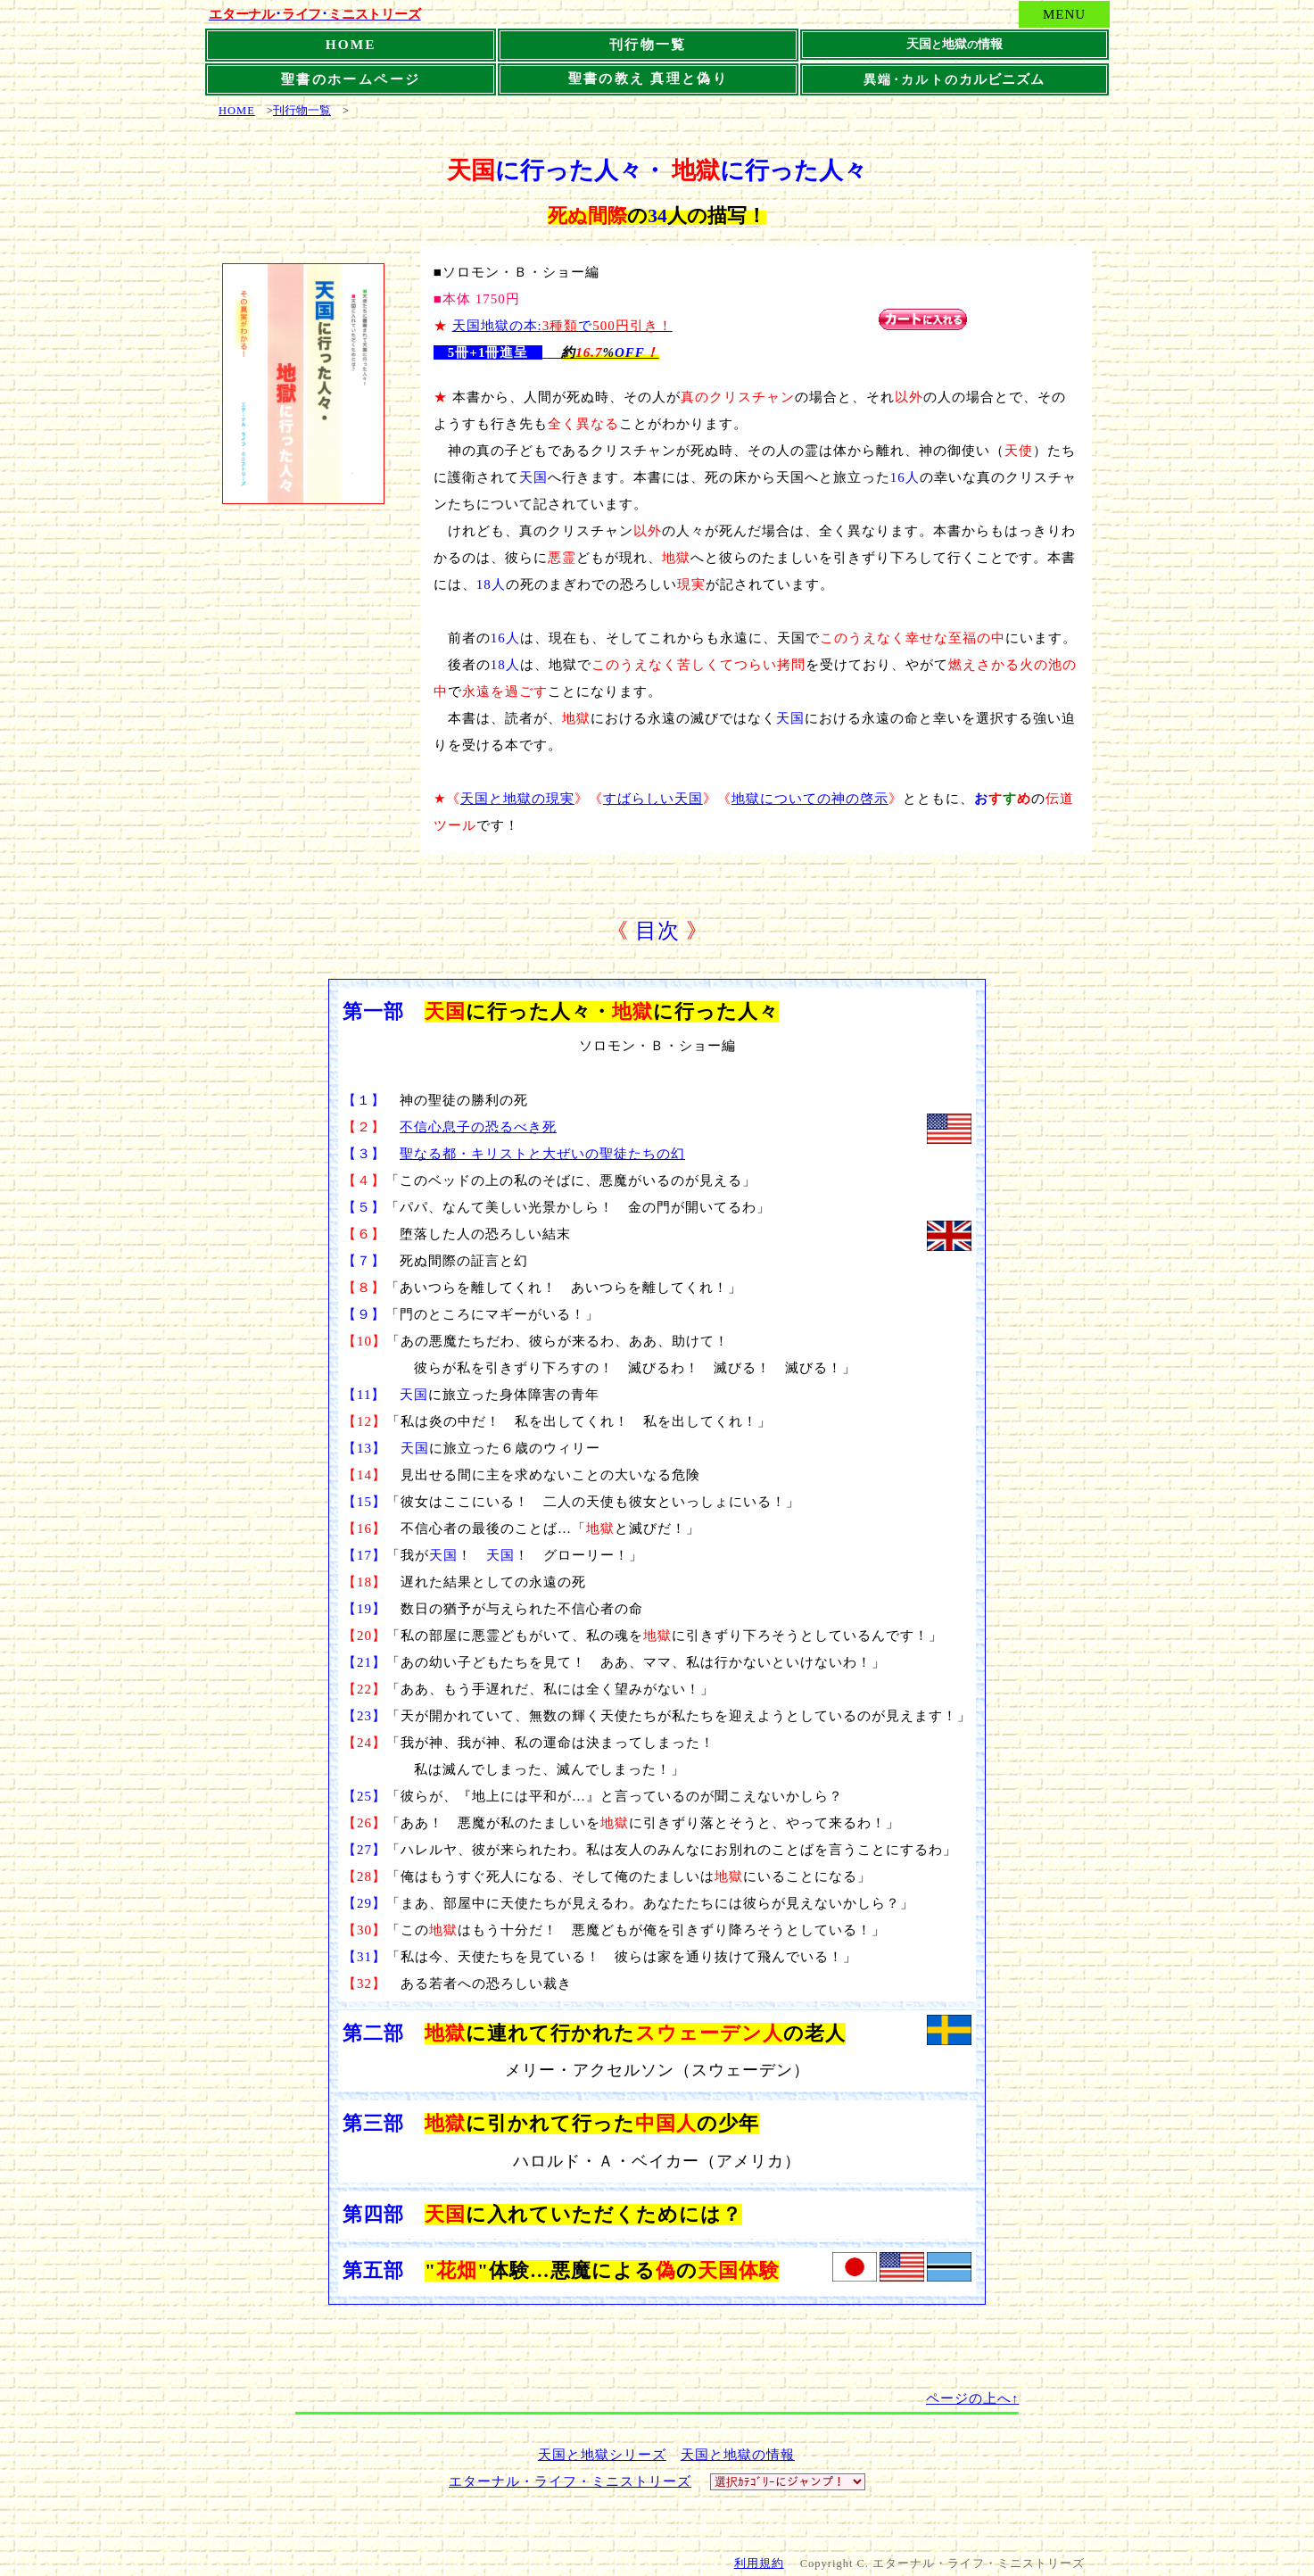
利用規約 (759, 2563)
